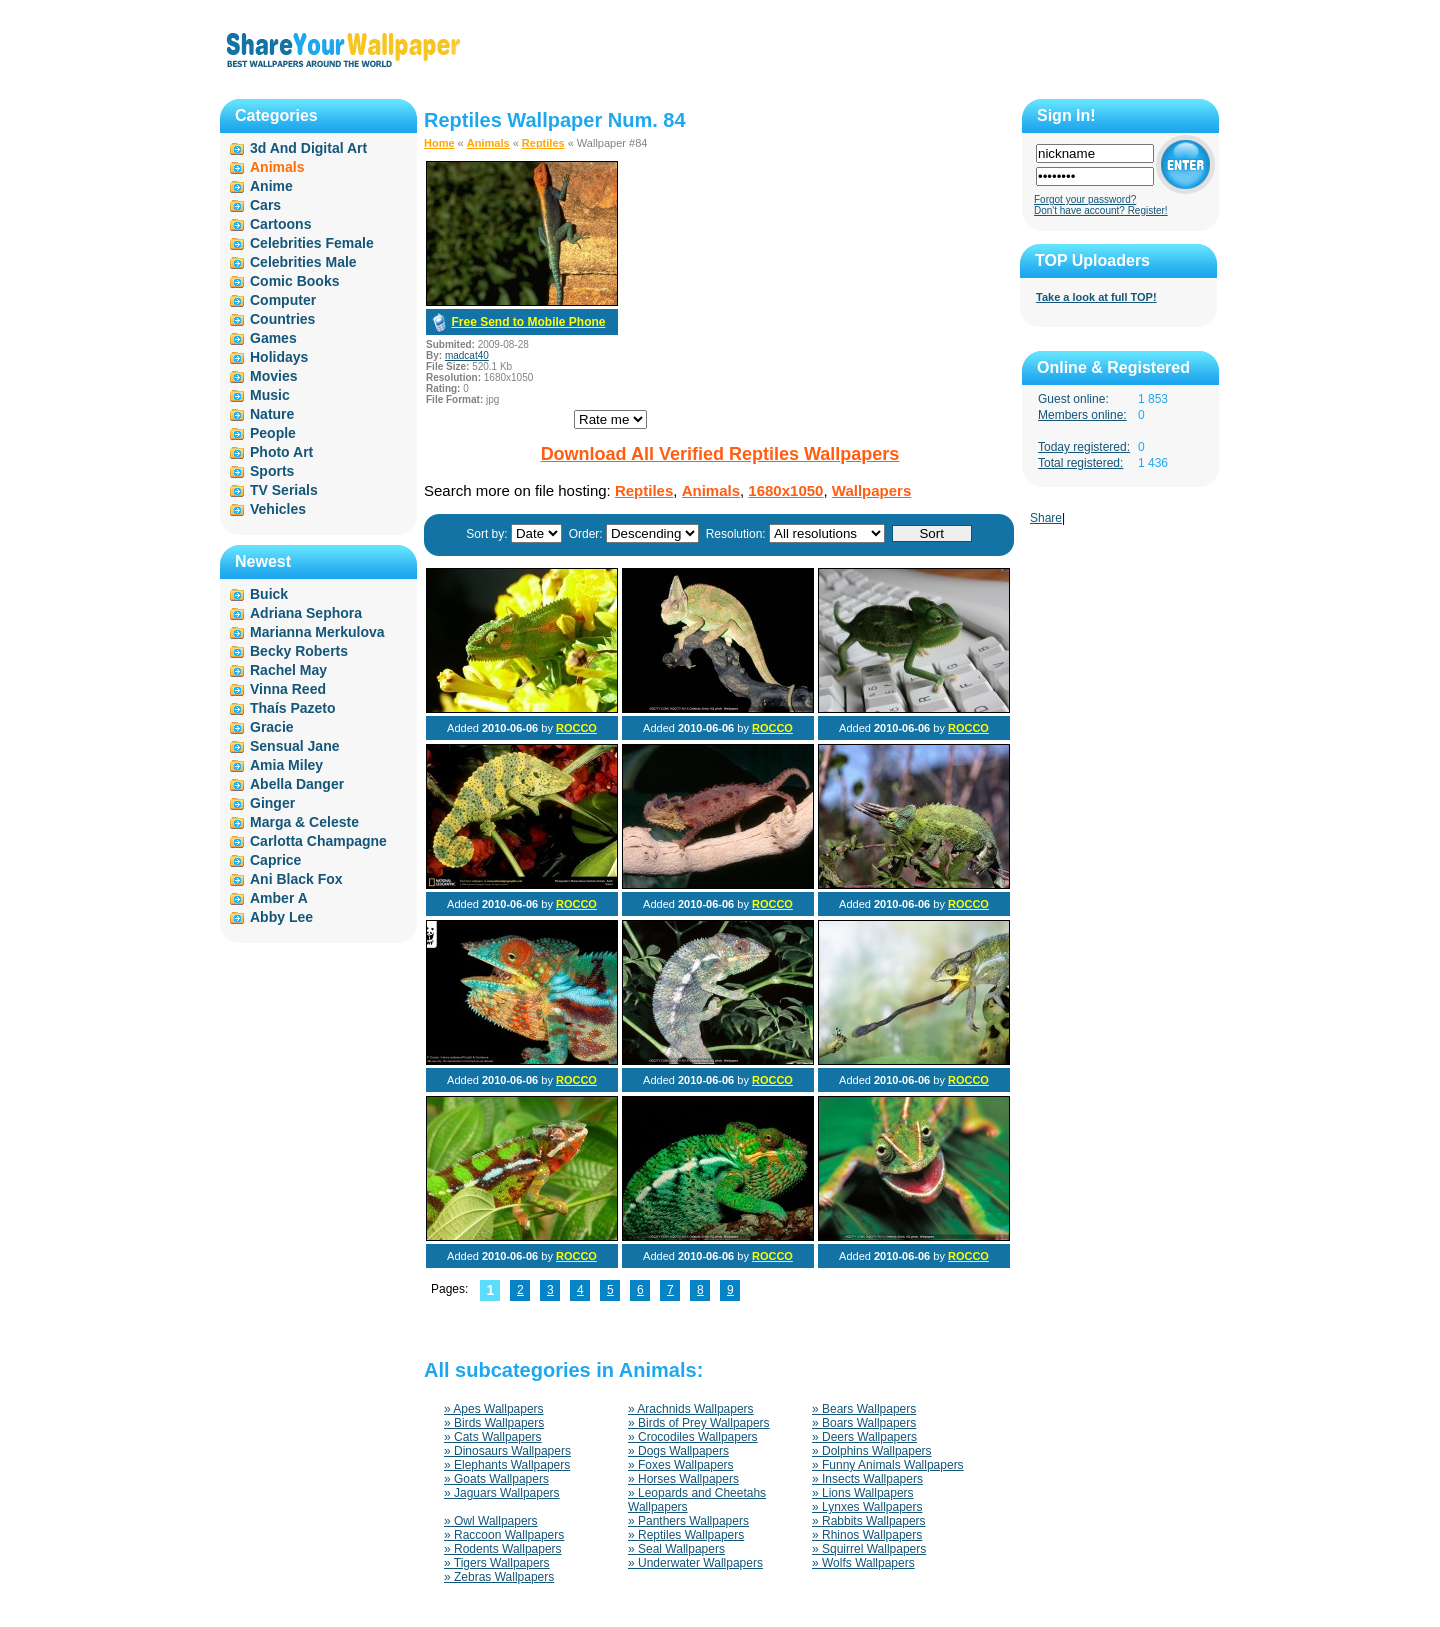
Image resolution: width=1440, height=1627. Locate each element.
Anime (271, 186)
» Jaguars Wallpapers (502, 1493)
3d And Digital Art (308, 148)
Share (1046, 518)
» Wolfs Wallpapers (863, 1563)
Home (439, 143)
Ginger (272, 803)
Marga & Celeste (304, 822)
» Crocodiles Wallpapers (693, 1437)
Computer (283, 300)
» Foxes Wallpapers (681, 1465)
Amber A (279, 898)
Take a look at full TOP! (1096, 297)
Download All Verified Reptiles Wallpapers (720, 454)
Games (273, 338)
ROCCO (576, 728)
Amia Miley (286, 765)
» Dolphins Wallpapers (872, 1451)
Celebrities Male (303, 262)
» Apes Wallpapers (494, 1409)
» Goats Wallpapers (496, 1479)
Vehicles (278, 509)
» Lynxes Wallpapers (867, 1507)
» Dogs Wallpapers (678, 1451)
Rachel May (288, 670)
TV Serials (284, 490)
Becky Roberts (299, 651)
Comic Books (294, 281)
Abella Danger (297, 784)
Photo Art (281, 452)
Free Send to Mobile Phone (528, 322)
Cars (265, 205)
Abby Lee (281, 917)
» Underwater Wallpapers (695, 1563)
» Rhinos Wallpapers (867, 1535)
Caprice (275, 860)
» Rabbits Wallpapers (869, 1521)
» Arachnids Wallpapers (691, 1409)
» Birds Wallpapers (494, 1423)
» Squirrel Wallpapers (869, 1549)
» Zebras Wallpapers (499, 1577)
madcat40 (467, 355)
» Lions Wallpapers (863, 1493)
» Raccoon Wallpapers (504, 1535)
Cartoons (280, 224)
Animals (488, 143)
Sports (272, 471)
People (273, 433)
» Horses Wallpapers (683, 1479)
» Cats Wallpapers (493, 1437)
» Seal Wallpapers (676, 1549)
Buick (269, 594)
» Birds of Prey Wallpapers (699, 1423)
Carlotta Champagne (318, 841)
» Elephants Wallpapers (507, 1465)
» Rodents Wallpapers (503, 1549)
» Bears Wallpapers (864, 1409)
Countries (282, 319)
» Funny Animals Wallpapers (888, 1465)
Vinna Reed (288, 689)
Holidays (279, 357)
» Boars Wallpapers (864, 1423)
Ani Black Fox (296, 879)
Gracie (272, 727)
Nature (272, 414)
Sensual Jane (295, 746)
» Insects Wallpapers (867, 1479)
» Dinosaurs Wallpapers (507, 1451)
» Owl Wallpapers (491, 1521)
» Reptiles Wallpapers (686, 1535)
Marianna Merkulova (317, 632)
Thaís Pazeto (293, 708)
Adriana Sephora (306, 613)
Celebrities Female (312, 243)
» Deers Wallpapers (864, 1437)
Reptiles (543, 143)
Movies (273, 376)
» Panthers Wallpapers (688, 1521)
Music (270, 395)
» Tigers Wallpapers (497, 1563)
